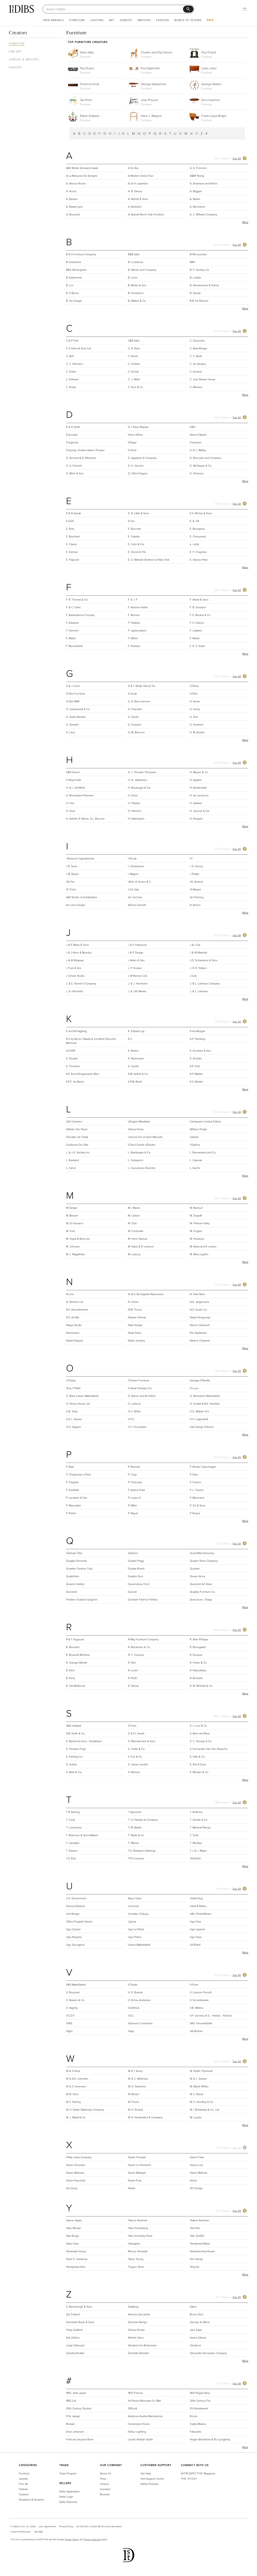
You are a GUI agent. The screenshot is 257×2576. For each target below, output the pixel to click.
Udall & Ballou (198, 1906)
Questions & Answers (31, 2499)
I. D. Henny (196, 866)
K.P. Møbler (196, 1074)
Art (111, 20)
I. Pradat (194, 874)
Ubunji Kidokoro (75, 1906)
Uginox (132, 1921)
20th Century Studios (78, 2408)
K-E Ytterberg (197, 1039)
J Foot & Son (74, 968)
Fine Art (15, 51)
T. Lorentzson (74, 1827)
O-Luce (194, 1388)
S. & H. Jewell (136, 1733)
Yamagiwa (134, 2243)
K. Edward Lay (136, 1031)
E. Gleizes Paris (199, 559)
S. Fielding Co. (74, 1756)
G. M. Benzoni (136, 732)
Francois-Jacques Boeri (80, 2439)
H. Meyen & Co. (199, 772)
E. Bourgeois (197, 528)
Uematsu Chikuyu (138, 1914)
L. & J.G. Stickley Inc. (78, 1152)
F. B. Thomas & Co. (77, 599)
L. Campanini (135, 1160)
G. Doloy (195, 709)
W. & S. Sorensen (76, 2086)
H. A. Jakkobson (137, 780)
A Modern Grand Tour (140, 175)
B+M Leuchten (198, 254)
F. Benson (134, 615)
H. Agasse (196, 780)
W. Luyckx (196, 2117)
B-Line (193, 2416)
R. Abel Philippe (199, 1639)
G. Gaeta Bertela (75, 717)
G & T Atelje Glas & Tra (141, 686)
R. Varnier (133, 1686)
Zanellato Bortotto (138, 2353)
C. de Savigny (198, 364)
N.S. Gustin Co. (198, 1309)
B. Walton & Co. (137, 300)
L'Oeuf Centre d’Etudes (141, 1144)
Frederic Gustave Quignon (81, 1599)
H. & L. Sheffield (75, 787)
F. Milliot (133, 638)
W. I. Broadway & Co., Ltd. (205, 2109)
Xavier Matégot (137, 2172)
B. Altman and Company (142, 270)
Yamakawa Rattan (200, 2243)
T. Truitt (194, 1835)
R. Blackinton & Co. (139, 1647)
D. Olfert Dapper (137, 473)
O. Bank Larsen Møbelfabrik (82, 1396)
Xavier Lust (196, 2165)
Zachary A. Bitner (200, 2322)
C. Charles (134, 364)
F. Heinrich (72, 630)
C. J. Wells (134, 379)
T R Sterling (73, 1812)
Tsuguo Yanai (136, 2266)
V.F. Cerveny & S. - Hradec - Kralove (211, 2015)
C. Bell (70, 356)
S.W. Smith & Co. (75, 1733)
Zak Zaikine (73, 2337)
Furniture (77, 20)
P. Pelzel (71, 1513)
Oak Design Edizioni (202, 1427)
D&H (192, 427)
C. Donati (133, 371)
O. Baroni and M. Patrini (142, 1396)
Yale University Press (140, 2236)
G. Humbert (196, 724)
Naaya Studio (74, 1325)
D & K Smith (73, 427)
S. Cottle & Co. (136, 1749)
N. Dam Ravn (197, 1294)
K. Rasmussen (136, 1058)
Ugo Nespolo (74, 1937)
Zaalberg (133, 2306)
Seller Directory (68, 2502)
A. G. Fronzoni (198, 168)
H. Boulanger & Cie (139, 787)
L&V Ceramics (74, 1121)
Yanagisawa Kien (76, 2266)
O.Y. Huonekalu (137, 1427)
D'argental (72, 442)
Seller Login (66, 2496)
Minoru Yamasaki (138, 2251)
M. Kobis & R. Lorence (141, 1246)
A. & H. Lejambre (138, 183)
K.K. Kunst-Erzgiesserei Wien (82, 1074)
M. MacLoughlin (199, 1254)
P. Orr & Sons (197, 1505)
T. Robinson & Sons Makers (82, 1835)
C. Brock (133, 356)
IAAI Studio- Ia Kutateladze (81, 897)
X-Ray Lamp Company (79, 2157)
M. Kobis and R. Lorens (203, 1246)
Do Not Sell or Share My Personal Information (99, 2526)
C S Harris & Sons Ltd (78, 348)
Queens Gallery (75, 1584)
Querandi (71, 1591)
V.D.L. (131, 2015)
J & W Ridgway (75, 960)
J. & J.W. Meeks (137, 991)
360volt (132, 2408)
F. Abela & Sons (199, 599)
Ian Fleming (197, 897)
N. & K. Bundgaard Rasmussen (146, 1294)
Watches (144, 20)
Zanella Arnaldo (75, 2353)
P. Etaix (194, 1474)
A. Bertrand (134, 206)
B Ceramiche (73, 262)
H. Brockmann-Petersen (80, 795)
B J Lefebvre (135, 262)
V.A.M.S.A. (134, 2008)
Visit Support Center (152, 2478)
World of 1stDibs (187, 20)
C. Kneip (71, 387)
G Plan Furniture (75, 693)
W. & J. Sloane (198, 2078)
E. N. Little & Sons (138, 513)
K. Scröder (196, 1058)
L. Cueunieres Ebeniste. (142, 1168)
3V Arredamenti (199, 2408)
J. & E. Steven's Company (81, 983)
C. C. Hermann (74, 364)
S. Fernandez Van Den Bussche (208, 1749)
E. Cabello (134, 536)
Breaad (70, 2424)
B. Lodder (195, 277)
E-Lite (131, 521)
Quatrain (195, 1568)
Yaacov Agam (74, 2220)
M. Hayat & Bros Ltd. (78, 1238)
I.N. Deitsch (196, 881)
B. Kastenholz (74, 277)
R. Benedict (73, 1647)
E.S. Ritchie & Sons (201, 513)
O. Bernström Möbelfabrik (205, 1396)
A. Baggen (196, 191)
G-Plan (194, 693)
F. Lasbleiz (196, 630)
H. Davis (133, 795)
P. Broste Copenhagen (203, 1466)
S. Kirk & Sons (198, 1764)
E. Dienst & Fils (137, 552)
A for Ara (133, 168)
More (245, 222)
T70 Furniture (136, 1858)
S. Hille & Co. (197, 1756)
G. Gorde (133, 717)
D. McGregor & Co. (201, 465)
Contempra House (139, 2424)
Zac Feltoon (73, 2314)
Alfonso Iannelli (137, 905)
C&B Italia (133, 340)
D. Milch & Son (74, 473)
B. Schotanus (136, 293)
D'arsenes (195, 442)
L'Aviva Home (136, 1129)
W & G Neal (73, 2071)
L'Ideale (194, 1137)
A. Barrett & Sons (138, 199)
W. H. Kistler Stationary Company (85, 2109)
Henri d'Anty (135, 434)
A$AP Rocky (197, 175)
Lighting (97, 20)
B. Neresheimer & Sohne (204, 285)
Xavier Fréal (197, 2157)
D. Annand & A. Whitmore (81, 458)
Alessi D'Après (198, 434)
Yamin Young (135, 2259)
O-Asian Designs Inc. (140, 1388)
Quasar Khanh (136, 1568)
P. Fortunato (135, 1482)
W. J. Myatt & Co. (76, 2117)
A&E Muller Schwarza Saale (82, 168)
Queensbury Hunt (138, 1584)
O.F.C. (131, 1419)
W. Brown (133, 2094)
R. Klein (70, 1670)
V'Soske (133, 1984)
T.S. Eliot (71, 1858)
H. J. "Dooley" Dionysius (142, 772)
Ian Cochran (135, 897)
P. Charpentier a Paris (78, 1474)
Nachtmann (73, 1333)
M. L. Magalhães (75, 1254)
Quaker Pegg (136, 1561)
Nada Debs (134, 1333)
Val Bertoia (196, 2031)
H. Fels (70, 803)
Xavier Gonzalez (75, 2165)
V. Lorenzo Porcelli (201, 1992)
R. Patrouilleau (198, 1670)
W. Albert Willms (199, 2086)
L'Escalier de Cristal (77, 1137)
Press (103, 2478)
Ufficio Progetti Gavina (79, 1921)
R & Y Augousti (75, 1639)
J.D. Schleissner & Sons (203, 960)
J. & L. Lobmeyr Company (205, 983)
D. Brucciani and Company (205, 458)
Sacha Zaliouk (198, 2337)
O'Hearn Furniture (138, 1380)
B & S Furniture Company (81, 254)
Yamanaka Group (76, 2251)
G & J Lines (73, 686)
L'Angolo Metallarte (139, 1121)
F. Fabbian (134, 623)
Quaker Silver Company (204, 1561)
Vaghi (69, 2031)
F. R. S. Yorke (197, 646)
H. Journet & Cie (199, 811)
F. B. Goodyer (198, 607)
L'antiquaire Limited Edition (205, 1121)
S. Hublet (71, 1764)
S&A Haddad (73, 1725)
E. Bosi (70, 528)
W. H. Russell (135, 2109)
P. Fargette (72, 1482)
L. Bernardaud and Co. (203, 1152)
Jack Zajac (196, 2330)
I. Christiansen (136, 866)
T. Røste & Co (136, 1835)
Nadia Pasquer (74, 1340)
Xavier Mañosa (198, 2172)
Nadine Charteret (200, 1340)
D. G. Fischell (74, 465)
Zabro (193, 2306)
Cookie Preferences (20, 2531)
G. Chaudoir (135, 709)
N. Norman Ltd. (75, 1302)
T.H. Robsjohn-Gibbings (142, 1850)
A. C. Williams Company (203, 214)
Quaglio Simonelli (76, 1561)
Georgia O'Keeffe (200, 1380)
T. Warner (133, 1843)
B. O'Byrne (72, 293)
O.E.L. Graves (74, 1419)
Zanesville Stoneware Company (208, 2353)
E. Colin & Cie (136, 544)
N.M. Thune (135, 1309)
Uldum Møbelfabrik (139, 1944)
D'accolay (71, 434)
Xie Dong (71, 2188)
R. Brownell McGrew (78, 1655)
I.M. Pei (70, 881)
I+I (191, 858)
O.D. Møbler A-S (199, 1411)
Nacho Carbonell (200, 1325)
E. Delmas (72, 552)
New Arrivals (53, 20)
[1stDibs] (21, 9)
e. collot (194, 544)
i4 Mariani (195, 889)
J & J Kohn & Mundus (79, 952)
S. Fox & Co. (135, 1756)
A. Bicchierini (197, 206)
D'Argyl (132, 442)
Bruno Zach (197, 2314)
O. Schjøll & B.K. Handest (204, 1403)
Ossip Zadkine (74, 2330)
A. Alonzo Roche (76, 183)
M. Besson (72, 1215)
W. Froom (133, 2102)
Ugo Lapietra (197, 1929)
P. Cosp (132, 1474)
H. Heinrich (134, 811)
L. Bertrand (72, 1160)
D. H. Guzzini (136, 465)
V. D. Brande (135, 1992)
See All (237, 158)
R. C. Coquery (136, 1655)
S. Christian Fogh (76, 1749)
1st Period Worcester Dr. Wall (144, 2400)
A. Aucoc (71, 191)
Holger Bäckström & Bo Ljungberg (210, 2439)
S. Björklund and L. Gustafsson (84, 1741)
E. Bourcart (134, 528)
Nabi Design (135, 1325)
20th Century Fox (200, 2400)
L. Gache (195, 1168)
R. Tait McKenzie (75, 1686)
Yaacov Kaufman (137, 2220)
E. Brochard (73, 536)
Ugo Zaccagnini (75, 1944)
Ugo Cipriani (73, 1929)
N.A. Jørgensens (199, 1302)
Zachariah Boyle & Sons (80, 2322)
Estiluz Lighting (137, 2431)
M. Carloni (134, 1215)
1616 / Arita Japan (76, 2393)
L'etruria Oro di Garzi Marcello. (145, 1137)
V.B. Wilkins (196, 2008)
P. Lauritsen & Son (76, 1497)
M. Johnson (73, 1246)
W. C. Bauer (196, 2094)
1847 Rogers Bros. (200, 2393)
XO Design (196, 2188)
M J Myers (134, 1208)
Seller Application (69, 2491)
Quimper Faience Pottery (143, 1599)
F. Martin (71, 638)
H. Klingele (196, 818)
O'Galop (71, 1380)
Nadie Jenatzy (136, 1340)
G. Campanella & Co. (78, 709)
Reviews (105, 2494)
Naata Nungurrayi (200, 1317)
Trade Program (67, 2473)
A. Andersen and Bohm (203, 183)
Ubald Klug (196, 1898)
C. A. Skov (134, 348)
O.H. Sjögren (73, 1427)
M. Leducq (134, 1254)
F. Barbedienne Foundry (80, 615)
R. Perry (70, 1678)
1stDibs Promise (149, 2484)
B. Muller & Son (137, 285)
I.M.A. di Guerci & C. (139, 881)
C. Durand (196, 371)
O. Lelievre (134, 1403)
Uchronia (133, 1906)
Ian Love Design (75, 905)
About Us (105, 2473)
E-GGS (70, 521)
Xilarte (131, 2188)
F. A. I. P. (133, 599)
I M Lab (132, 858)
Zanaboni (195, 2345)
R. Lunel (133, 1670)
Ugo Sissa (195, 1937)
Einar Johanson (75, 2431)
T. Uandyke (72, 1843)
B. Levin (133, 277)
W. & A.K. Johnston (77, 2078)
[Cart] (245, 9)
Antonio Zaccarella (139, 2314)
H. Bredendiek (198, 787)
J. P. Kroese (135, 968)
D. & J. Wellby (198, 450)
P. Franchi (195, 1482)
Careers (104, 2484)
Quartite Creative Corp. (79, 1568)
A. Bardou (72, 199)
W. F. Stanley (73, 2102)
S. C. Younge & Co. (201, 1741)
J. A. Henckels (74, 991)
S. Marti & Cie (74, 1772)
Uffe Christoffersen (200, 1914)
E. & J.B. (194, 521)
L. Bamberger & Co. (139, 1152)
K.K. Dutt (195, 1066)
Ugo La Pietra (136, 1929)
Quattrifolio (72, 1576)
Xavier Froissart (137, 2157)
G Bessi (194, 686)
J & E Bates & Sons (77, 945)
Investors (105, 2489)
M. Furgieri (196, 1231)
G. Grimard (72, 724)
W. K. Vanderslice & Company (145, 2117)
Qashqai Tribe (74, 1553)
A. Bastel (195, 199)
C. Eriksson (72, 379)
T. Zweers (71, 1850)
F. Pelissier (134, 646)
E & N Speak (73, 513)
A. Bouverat (73, 214)
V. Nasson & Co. (75, 2000)
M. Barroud (196, 1208)
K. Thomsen (73, 1066)
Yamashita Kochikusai (202, 2251)
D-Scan (132, 450)
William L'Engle (198, 1129)
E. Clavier (71, 544)
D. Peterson (197, 473)
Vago (131, 2031)
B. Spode (195, 293)
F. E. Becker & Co (200, 615)
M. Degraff (196, 1215)
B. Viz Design (74, 300)
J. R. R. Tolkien (198, 968)
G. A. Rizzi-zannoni (139, 701)
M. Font (70, 1231)
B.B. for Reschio (199, 300)
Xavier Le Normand (139, 2165)
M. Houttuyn (197, 1238)
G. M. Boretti (197, 732)
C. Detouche (197, 340)
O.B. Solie (72, 1411)
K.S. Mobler (196, 1081)
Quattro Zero (135, 1576)
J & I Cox (195, 945)
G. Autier (195, 701)
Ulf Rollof (195, 1944)
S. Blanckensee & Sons (141, 1741)
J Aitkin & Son (136, 960)
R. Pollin (132, 1678)
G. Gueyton (135, 724)
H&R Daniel (73, 772)
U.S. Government (76, 1898)
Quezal (132, 1591)
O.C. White (134, 1411)
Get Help (145, 2473)
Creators (23, 2494)
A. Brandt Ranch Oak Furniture (146, 214)
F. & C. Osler (73, 607)
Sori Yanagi (196, 2259)
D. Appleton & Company (142, 458)
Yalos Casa (72, 2243)
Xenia (193, 2180)
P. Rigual (133, 1513)
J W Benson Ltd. (137, 975)
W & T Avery (135, 2071)
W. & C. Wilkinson (138, 2078)
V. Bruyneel (73, 1992)
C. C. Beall (196, 356)
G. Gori (194, 717)
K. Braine (133, 1050)
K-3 (130, 1039)
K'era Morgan (197, 1031)
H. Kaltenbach (136, 818)
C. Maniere (196, 387)
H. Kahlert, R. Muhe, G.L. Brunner (85, 818)
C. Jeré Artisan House (202, 379)
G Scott (132, 693)
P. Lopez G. (134, 1497)
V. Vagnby (72, 2008)
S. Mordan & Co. (199, 1772)
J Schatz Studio (75, 975)
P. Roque (195, 1513)
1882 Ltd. (71, 2400)
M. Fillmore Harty (200, 1223)
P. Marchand (197, 1497)
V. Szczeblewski (199, 2000)
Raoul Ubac (135, 1898)
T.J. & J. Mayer (198, 1850)
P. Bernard (134, 1466)
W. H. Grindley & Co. (202, 2102)
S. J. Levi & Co (198, 1725)
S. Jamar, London (138, 1764)
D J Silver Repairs (138, 427)
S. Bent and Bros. (200, 1733)
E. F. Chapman (198, 552)
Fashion (162, 20)
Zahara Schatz (136, 2330)
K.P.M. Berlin (135, 1081)
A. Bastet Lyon (74, 206)
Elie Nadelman (198, 1333)
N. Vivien (133, 1302)
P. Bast (70, 1466)
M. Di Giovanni (74, 1223)
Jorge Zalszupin (75, 2345)
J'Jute (193, 975)
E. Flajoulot (72, 559)
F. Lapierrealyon (137, 630)
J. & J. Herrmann (138, 983)
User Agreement (47, 2526)
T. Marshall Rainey (200, 1827)
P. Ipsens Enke (136, 1490)
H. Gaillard (196, 803)
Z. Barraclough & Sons (79, 2306)
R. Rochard (196, 1678)
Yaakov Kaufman (199, 2220)
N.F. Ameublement (77, 1309)
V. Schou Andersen (139, 2000)
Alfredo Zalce (136, 2337)
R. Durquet (196, 1655)
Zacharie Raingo (137, 2322)
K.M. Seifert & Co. (138, 1074)
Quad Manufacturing (202, 1553)
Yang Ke (194, 2266)
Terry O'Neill (73, 1388)
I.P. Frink (71, 889)
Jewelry (125, 20)
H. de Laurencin (199, 795)
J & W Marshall (198, 952)
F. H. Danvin (197, 623)
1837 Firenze (135, 2393)
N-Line (70, 1294)
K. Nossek (72, 1058)
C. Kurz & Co (135, 387)
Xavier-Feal (134, 2180)
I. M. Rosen (72, 874)
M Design (71, 1208)
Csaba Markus (198, 2424)
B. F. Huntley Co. (200, 270)
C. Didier (71, 371)
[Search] (114, 9)
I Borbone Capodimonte (80, 858)
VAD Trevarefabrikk (201, 2023)
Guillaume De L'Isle (77, 1144)
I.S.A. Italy (133, 889)
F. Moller (195, 638)
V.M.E (69, 2023)
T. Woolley (196, 1843)
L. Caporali (196, 1160)
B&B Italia (133, 254)
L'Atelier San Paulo (77, 1129)
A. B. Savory (135, 191)
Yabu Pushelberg (138, 2228)
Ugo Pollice (135, 1937)
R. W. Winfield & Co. (201, 1686)
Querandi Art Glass (201, 1584)
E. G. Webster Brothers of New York (148, 559)
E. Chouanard (198, 536)
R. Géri (132, 1662)
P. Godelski (72, 1490)
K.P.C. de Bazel (75, 1081)
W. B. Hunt (72, 2094)
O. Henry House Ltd (78, 1403)
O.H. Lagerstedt (199, 1419)
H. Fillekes (134, 803)
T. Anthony (196, 1812)
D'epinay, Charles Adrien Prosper (85, 450)
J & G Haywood (137, 945)
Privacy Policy (66, 2526)
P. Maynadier (73, 1505)
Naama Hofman (137, 1317)
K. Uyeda (133, 1066)
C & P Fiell (72, 340)
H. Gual (70, 811)
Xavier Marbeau (75, 2172)
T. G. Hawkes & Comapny (143, 1819)
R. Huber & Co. (198, 1662)
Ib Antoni (195, 905)
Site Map (38, 2531)
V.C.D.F (70, 2015)
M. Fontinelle (135, 1231)
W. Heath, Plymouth (201, 2071)
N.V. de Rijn (72, 1317)
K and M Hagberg (76, 1031)
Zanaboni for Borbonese (142, 2345)
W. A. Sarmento (137, 2086)
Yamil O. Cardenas (76, 2259)
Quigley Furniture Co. (202, 1591)
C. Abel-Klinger (198, 348)
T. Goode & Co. (199, 1819)
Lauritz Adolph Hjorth (140, 2439)
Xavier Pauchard (75, 2180)
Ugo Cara (195, 1921)
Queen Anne (197, 1576)
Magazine (198, 2473)
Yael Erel (195, 2228)
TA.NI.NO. (195, 1858)
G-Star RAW (72, 701)
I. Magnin (133, 874)
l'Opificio (195, 1144)
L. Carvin (71, 1168)
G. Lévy (70, 732)
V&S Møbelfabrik (76, 1984)
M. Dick (132, 1223)
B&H (192, 262)
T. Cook (70, 1819)
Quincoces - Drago (201, 1599)
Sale (210, 20)
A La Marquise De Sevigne (81, 175)
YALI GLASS (197, 2236)
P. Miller (132, 1505)
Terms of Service (92, 2539)
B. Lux (69, 285)
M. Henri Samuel (137, 1238)
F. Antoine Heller (138, 607)
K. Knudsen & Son (200, 1050)
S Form (132, 1725)
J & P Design (135, 952)
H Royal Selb (73, 780)
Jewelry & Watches (24, 59)
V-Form (194, 1984)
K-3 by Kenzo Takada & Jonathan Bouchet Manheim (91, 1041)
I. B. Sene (71, 866)
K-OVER (70, 1050)
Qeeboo (133, 1553)
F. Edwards (72, 623)
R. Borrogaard (198, 1647)
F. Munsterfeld (74, 646)
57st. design (73, 2416)
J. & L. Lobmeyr (199, 991)
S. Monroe (134, 1772)
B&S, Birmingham (76, 270)
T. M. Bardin (135, 1827)
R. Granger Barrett (76, 1662)
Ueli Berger (72, 1914)
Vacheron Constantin (140, 2023)
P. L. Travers (197, 1490)
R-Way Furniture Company (143, 1639)
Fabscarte (195, 2431)
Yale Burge (72, 2236)
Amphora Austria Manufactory (145, 2416)
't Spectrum (134, 1812)
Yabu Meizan (73, 2228)
